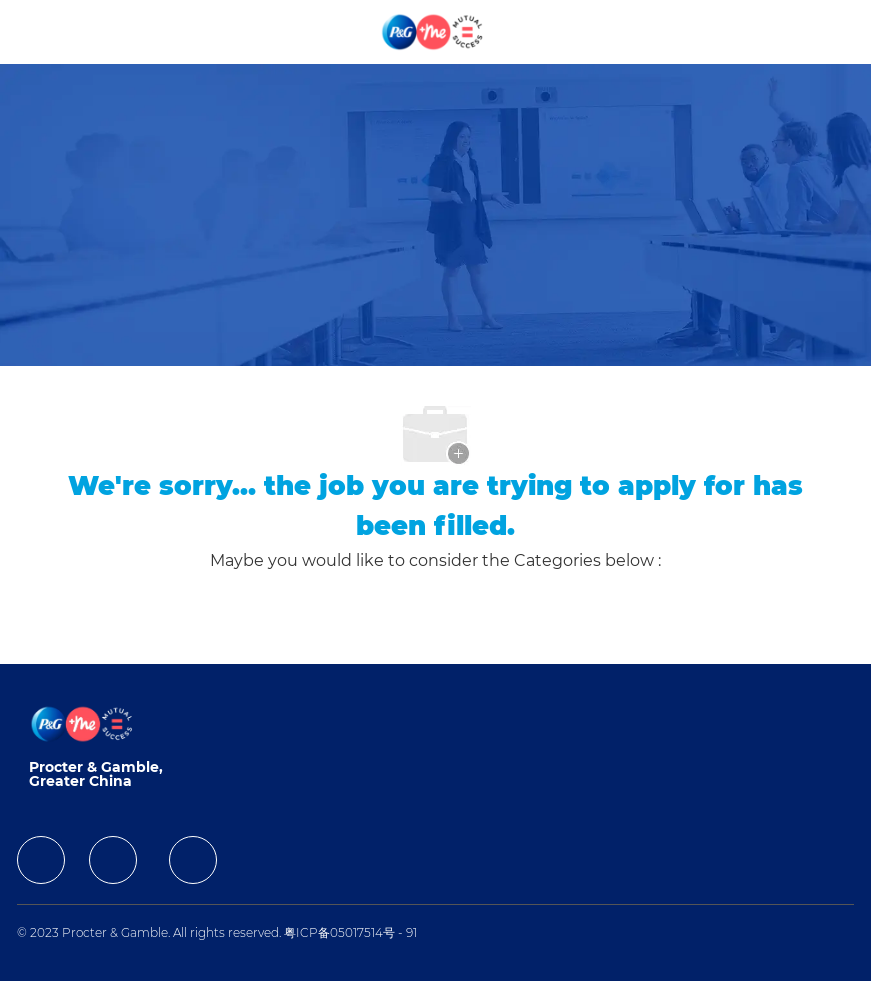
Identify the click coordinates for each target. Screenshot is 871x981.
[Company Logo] (434, 31)
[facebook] (41, 860)
